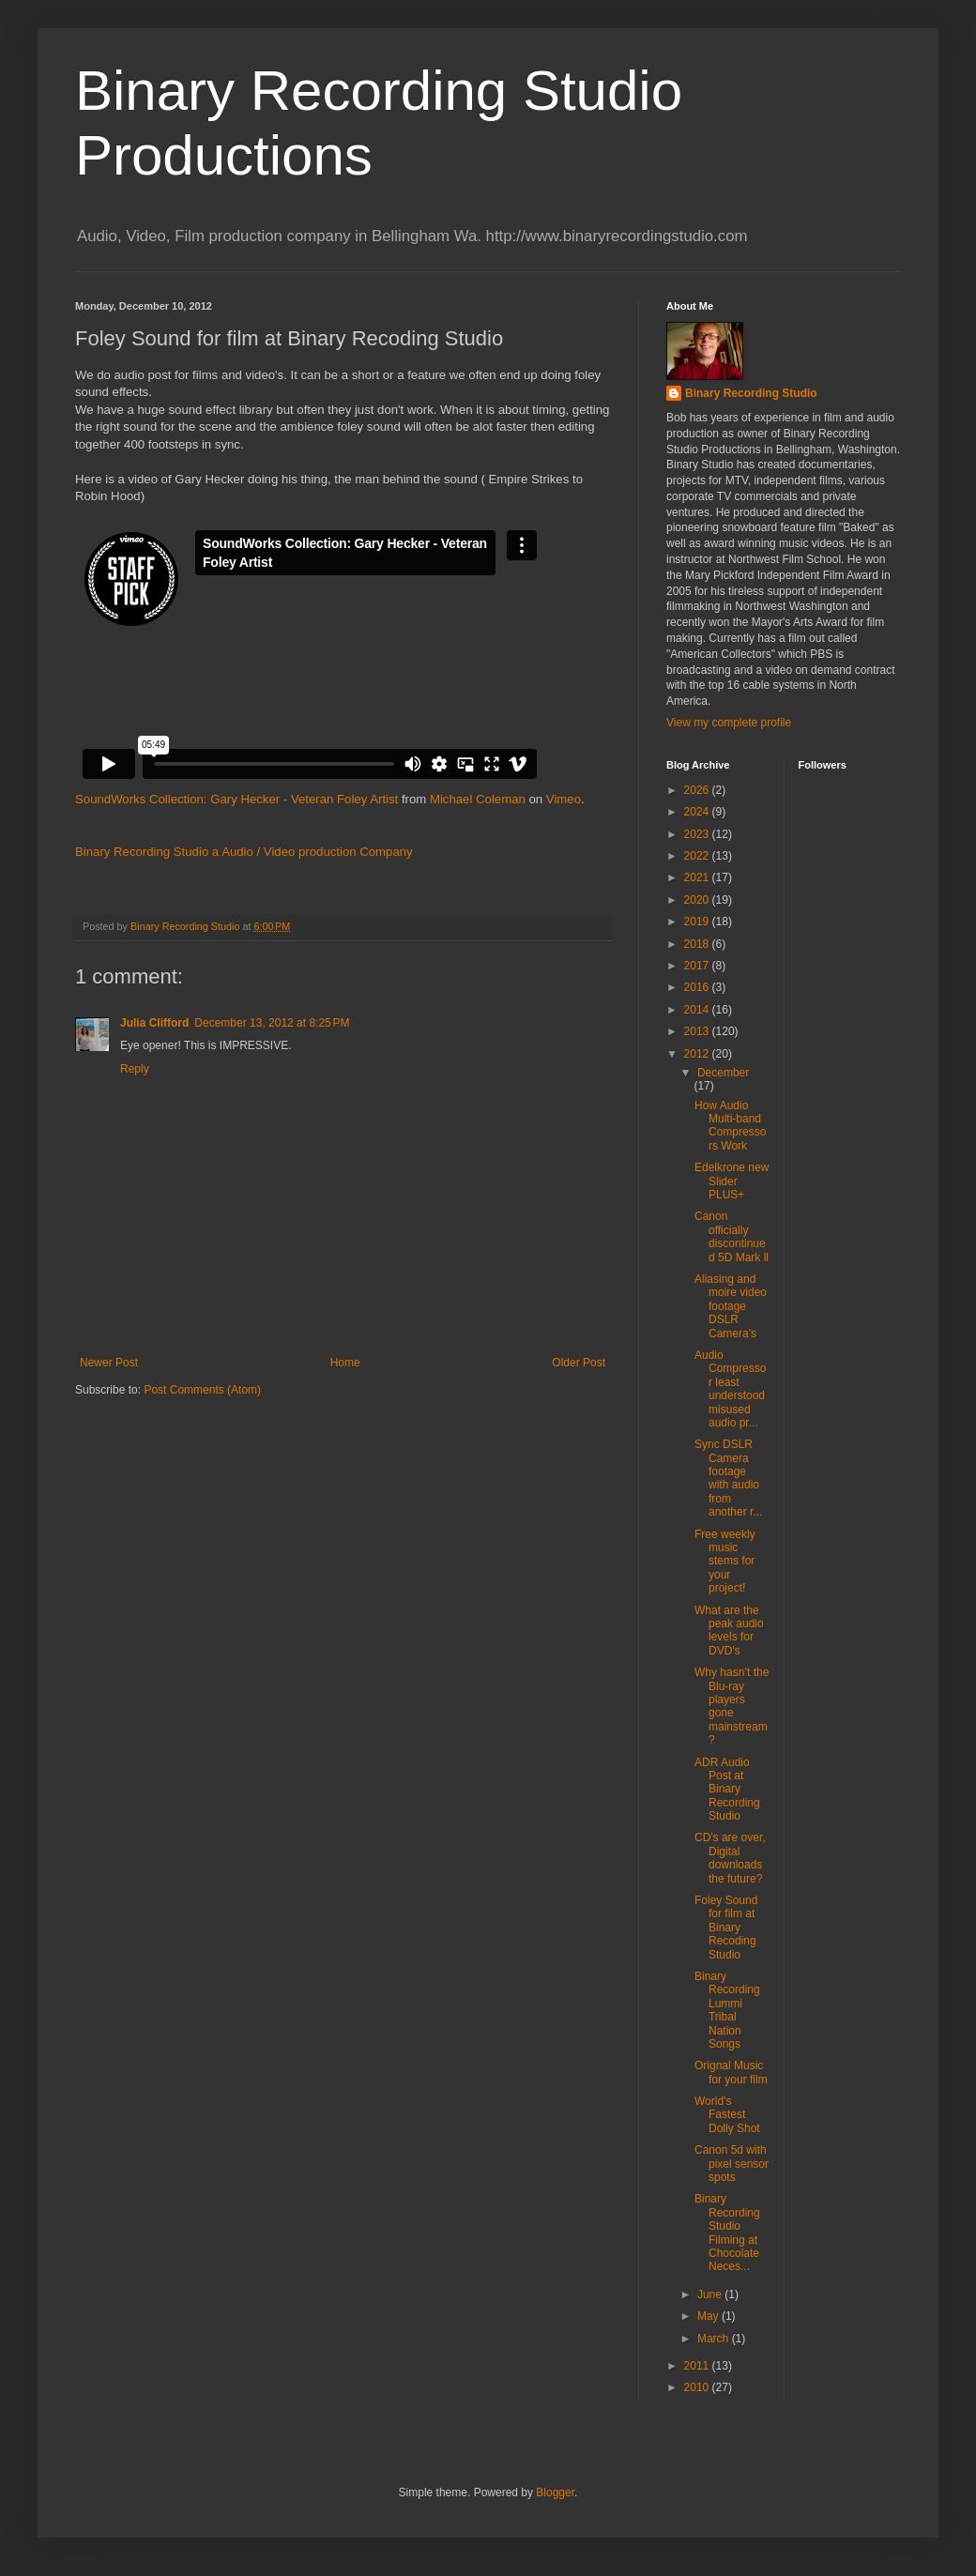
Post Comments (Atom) (202, 1389)
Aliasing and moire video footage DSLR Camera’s (730, 1306)
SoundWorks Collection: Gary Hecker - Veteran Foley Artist (236, 799)
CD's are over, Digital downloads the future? (730, 1857)
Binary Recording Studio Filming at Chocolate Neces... (727, 2232)
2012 (698, 1053)
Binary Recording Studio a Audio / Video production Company (244, 852)
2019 (698, 921)
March (714, 2338)
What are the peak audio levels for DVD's (729, 1630)
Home (345, 1362)
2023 (698, 834)
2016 (698, 987)
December (723, 1072)
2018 (698, 944)
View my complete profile (728, 722)
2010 (698, 2387)
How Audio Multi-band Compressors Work (730, 1125)
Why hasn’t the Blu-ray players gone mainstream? (731, 1706)
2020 (698, 900)
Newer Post (109, 1362)
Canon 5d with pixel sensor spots (731, 2163)
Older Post (578, 1362)
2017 (698, 965)
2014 (698, 1009)
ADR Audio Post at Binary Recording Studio (727, 1789)
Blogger (555, 2492)
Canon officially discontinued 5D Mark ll (731, 1236)
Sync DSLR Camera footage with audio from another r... (728, 1478)
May (709, 2316)
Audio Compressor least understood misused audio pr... (730, 1389)
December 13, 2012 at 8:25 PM (271, 1022)
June (710, 2294)
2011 (698, 2365)
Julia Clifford (154, 1022)
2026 (698, 790)
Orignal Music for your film (731, 2072)
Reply (134, 1068)
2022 (698, 855)
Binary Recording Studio (751, 393)
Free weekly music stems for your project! (724, 1561)
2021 (698, 877)
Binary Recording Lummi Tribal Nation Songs (727, 2010)
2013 (698, 1031)
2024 (698, 811)
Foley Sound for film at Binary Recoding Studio (725, 1927)
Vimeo (563, 799)
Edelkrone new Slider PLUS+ (731, 1181)
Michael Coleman (478, 799)
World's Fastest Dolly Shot (727, 2115)
